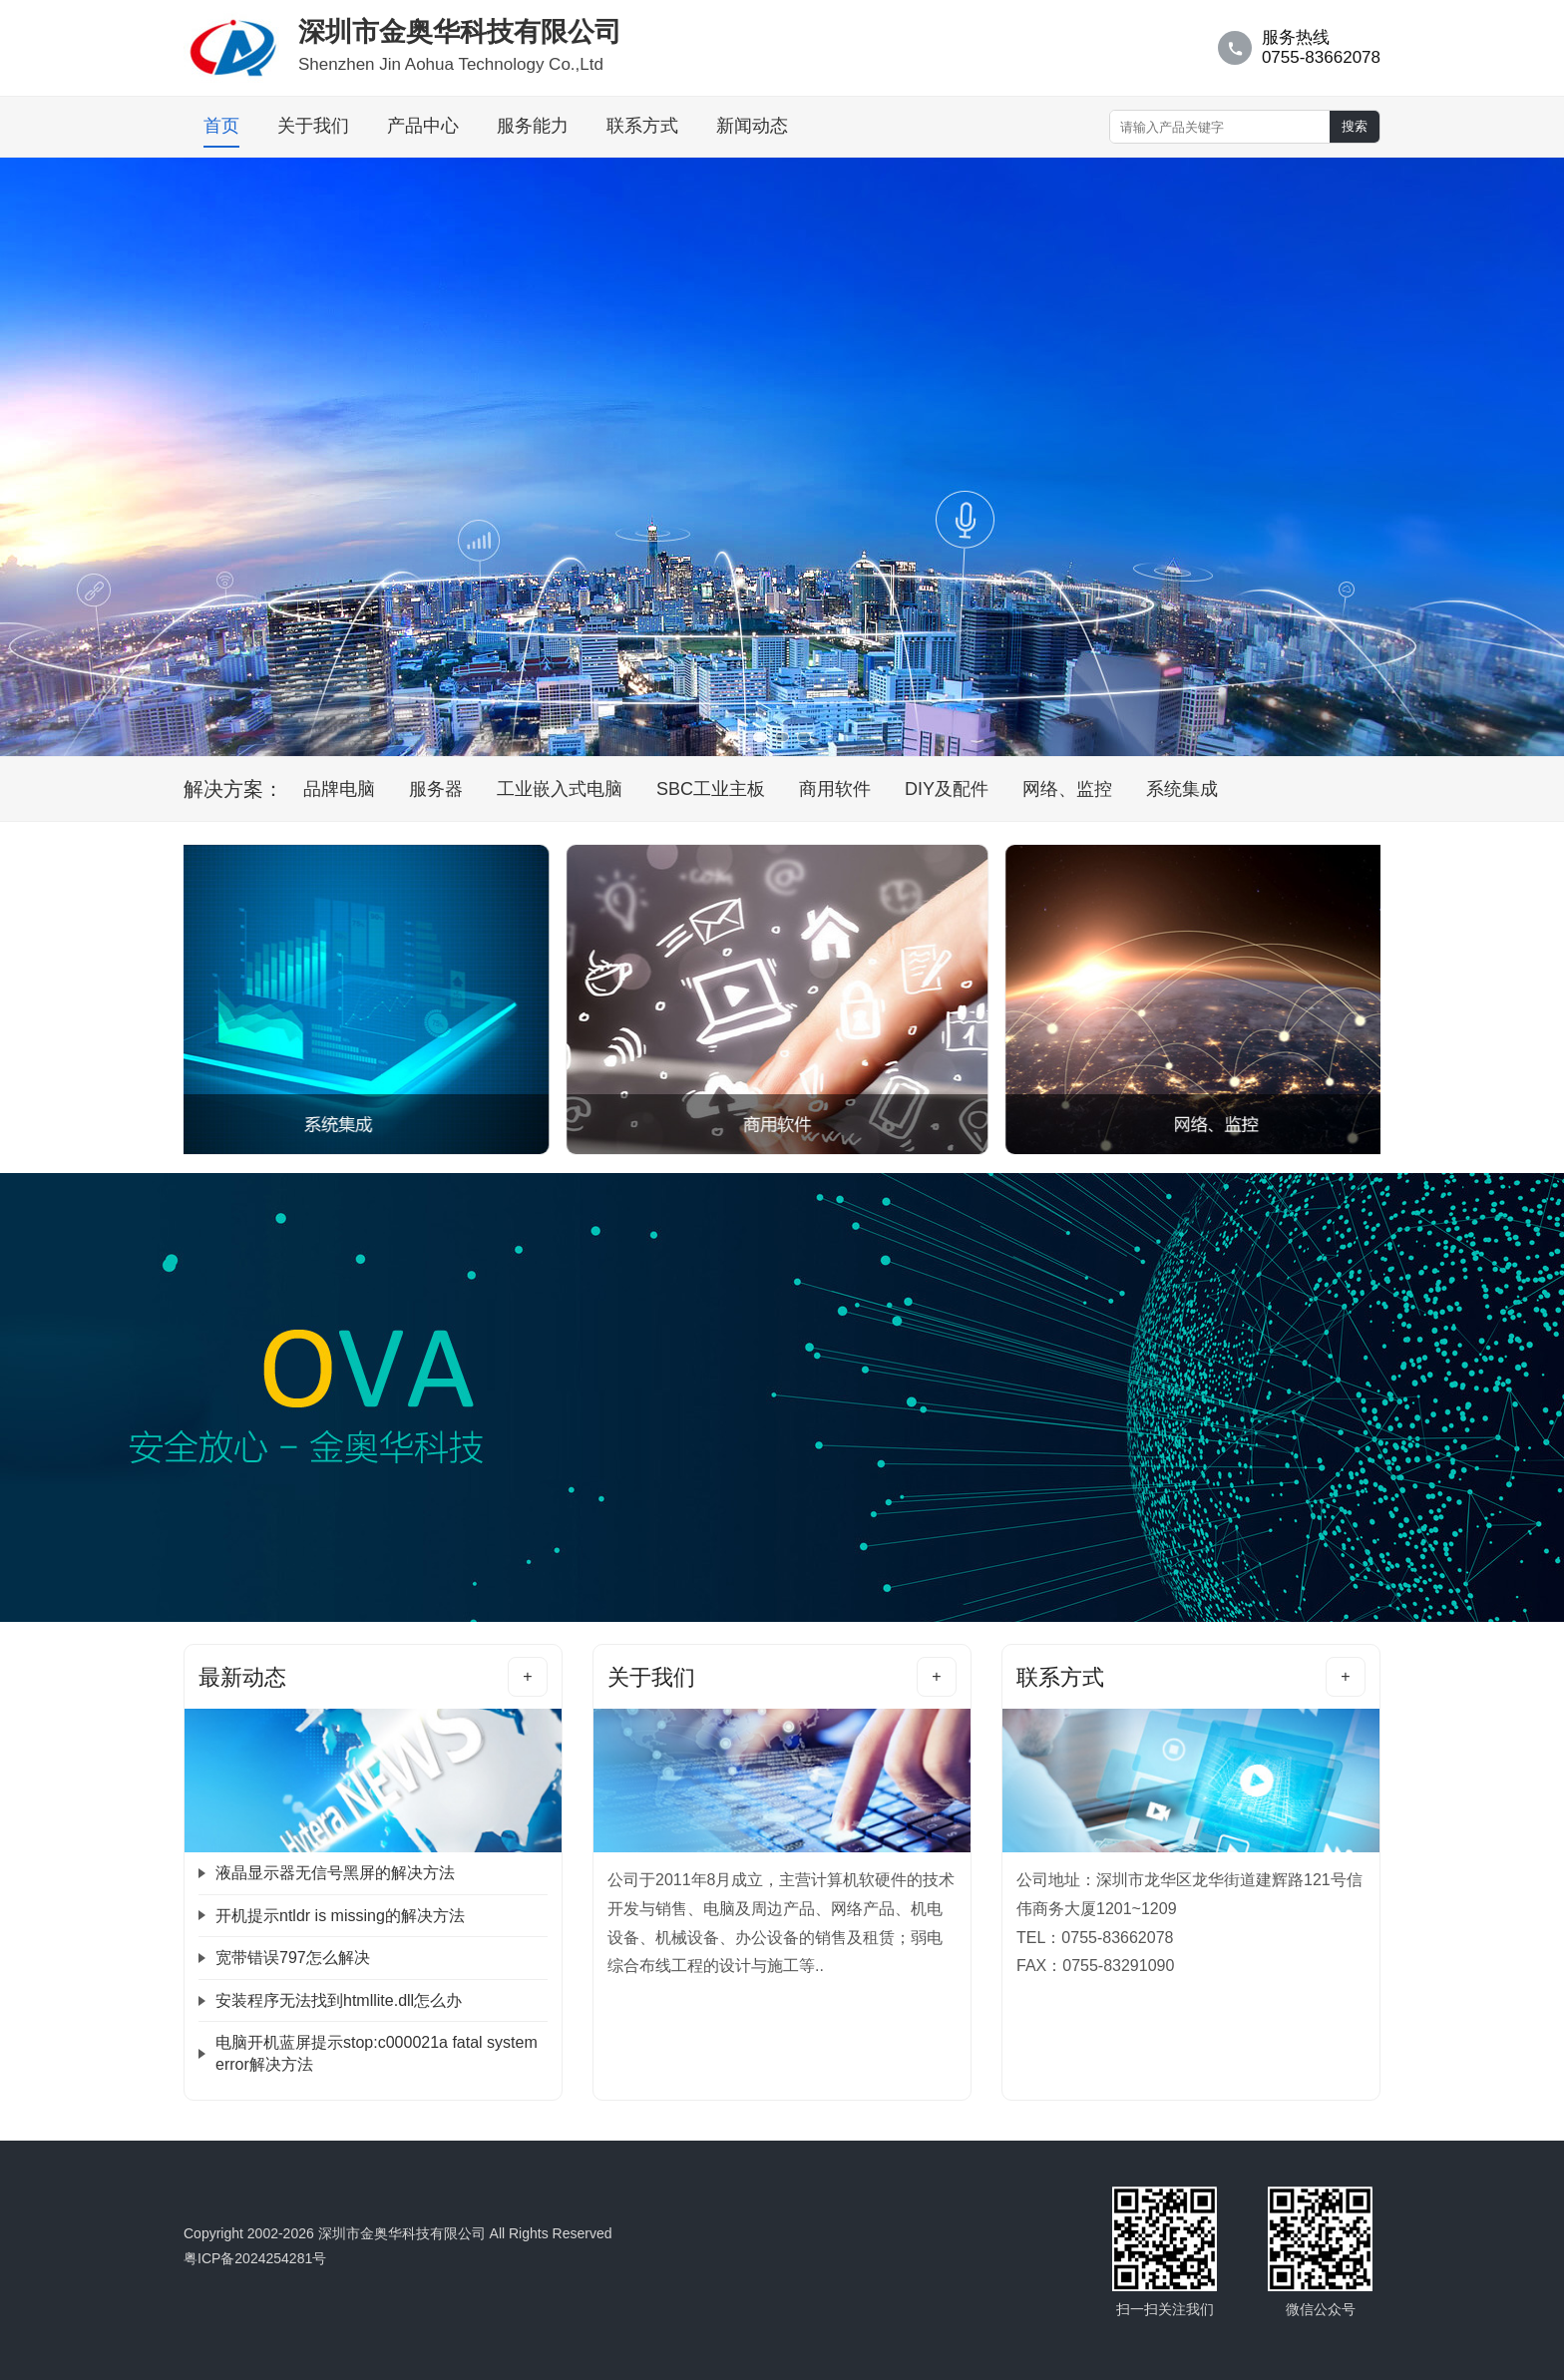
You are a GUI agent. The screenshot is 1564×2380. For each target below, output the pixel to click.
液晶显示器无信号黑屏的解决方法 (335, 1872)
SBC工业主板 (710, 789)
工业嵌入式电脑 (559, 789)
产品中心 (423, 126)
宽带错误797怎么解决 (292, 1957)
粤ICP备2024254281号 (255, 2258)
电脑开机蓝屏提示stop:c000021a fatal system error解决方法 (376, 2053)
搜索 (1355, 126)
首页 (221, 126)
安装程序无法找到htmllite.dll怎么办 (338, 2000)
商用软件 (835, 789)
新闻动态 (752, 126)
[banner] (760, 737)
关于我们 (313, 126)
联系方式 (642, 126)
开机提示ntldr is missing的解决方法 (340, 1915)
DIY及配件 (946, 789)
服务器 (436, 789)
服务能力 (533, 126)
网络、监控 (1067, 789)
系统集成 (1182, 789)
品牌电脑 (339, 789)
